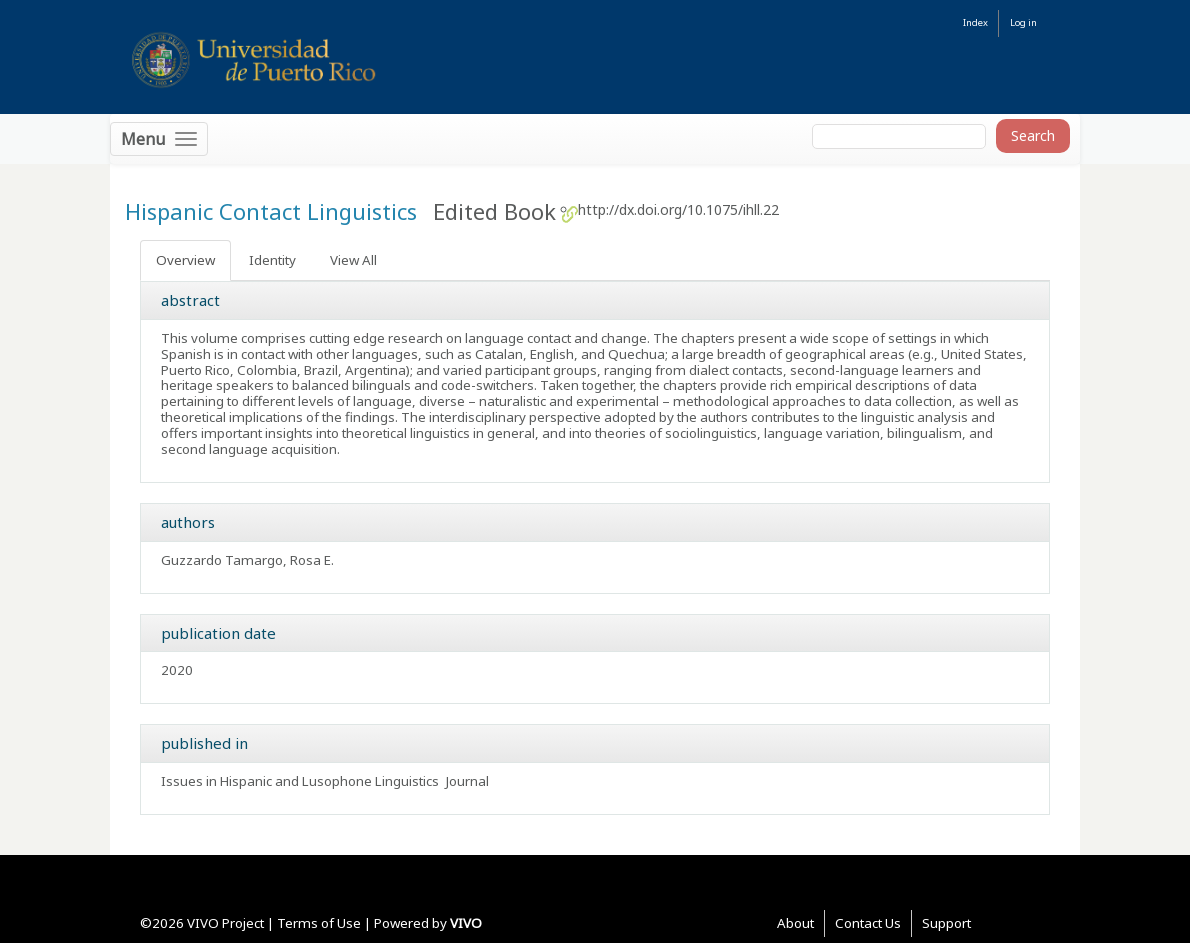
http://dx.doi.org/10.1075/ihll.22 (678, 209)
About (795, 923)
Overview (185, 260)
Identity (272, 260)
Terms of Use (319, 923)
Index (975, 22)
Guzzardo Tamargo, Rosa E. (247, 560)
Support (946, 923)
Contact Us (868, 923)
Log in (1023, 22)
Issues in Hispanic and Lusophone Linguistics (300, 781)
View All (353, 260)
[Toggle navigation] (159, 139)
